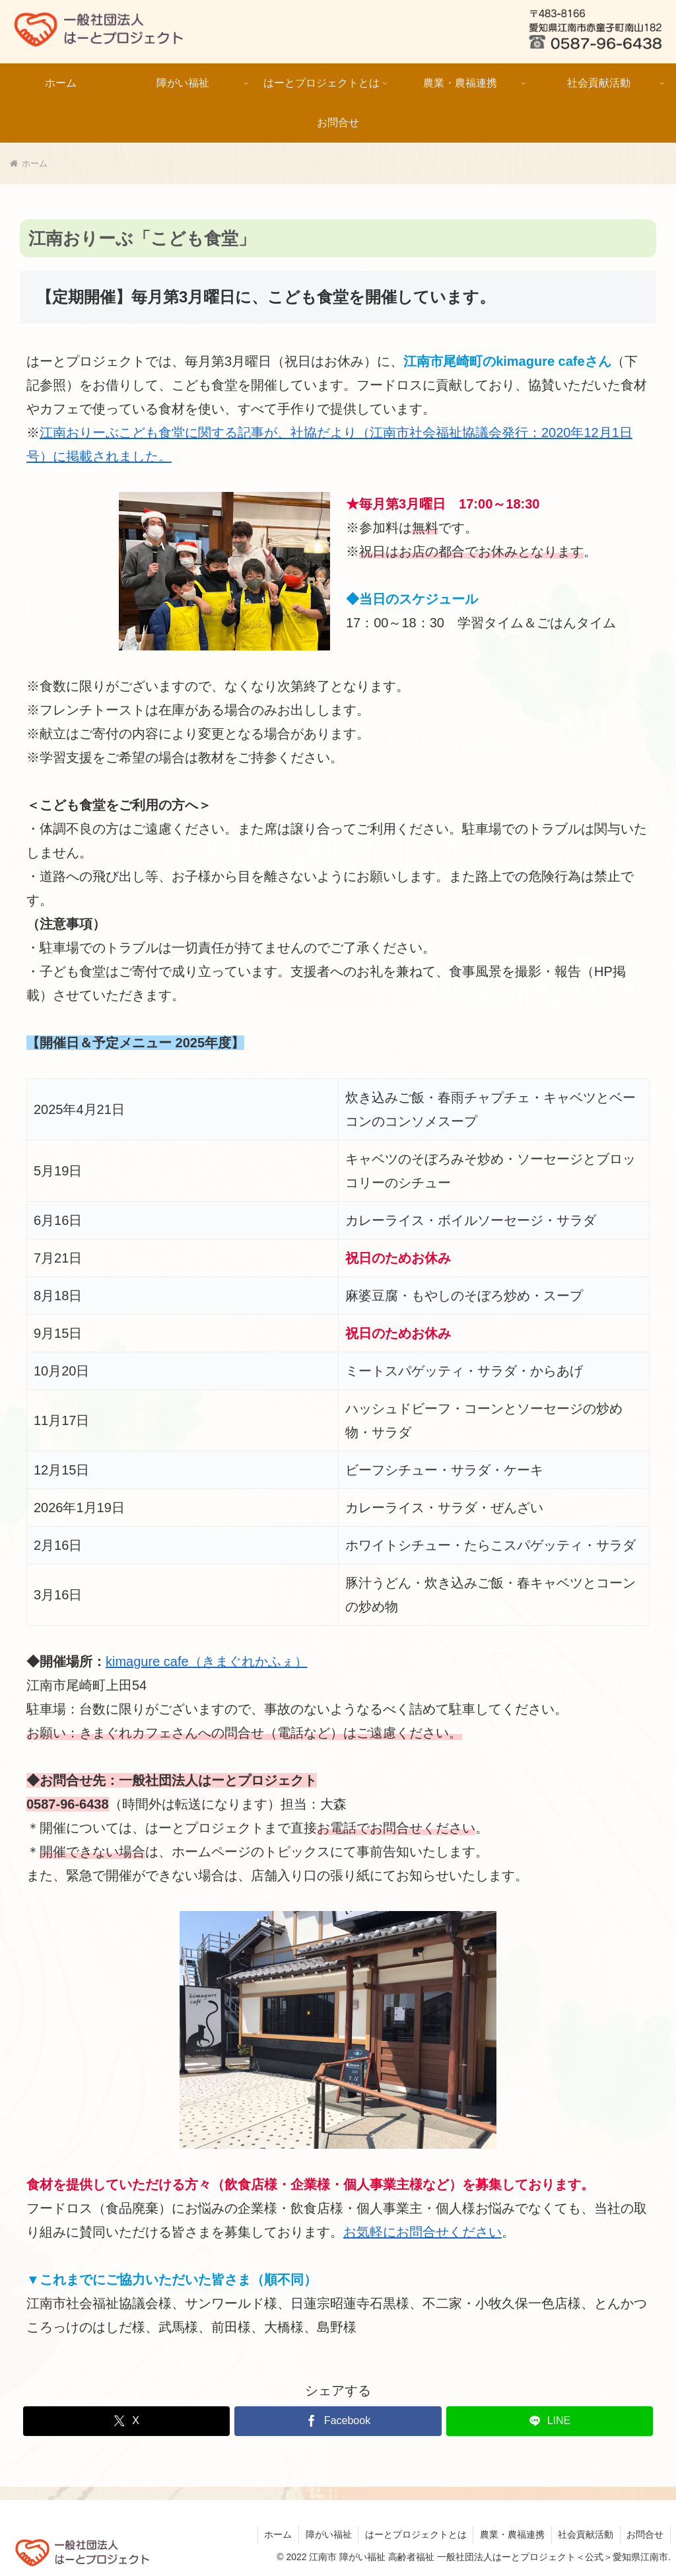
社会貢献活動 (585, 2534)
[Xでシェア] (126, 2421)
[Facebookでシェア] (337, 2421)
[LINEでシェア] (549, 2421)
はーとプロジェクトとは (414, 2534)
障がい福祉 (326, 2534)
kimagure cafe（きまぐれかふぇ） (207, 1661)
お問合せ (644, 2534)
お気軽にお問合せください (422, 2232)
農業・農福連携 (511, 2534)
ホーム (275, 2534)
